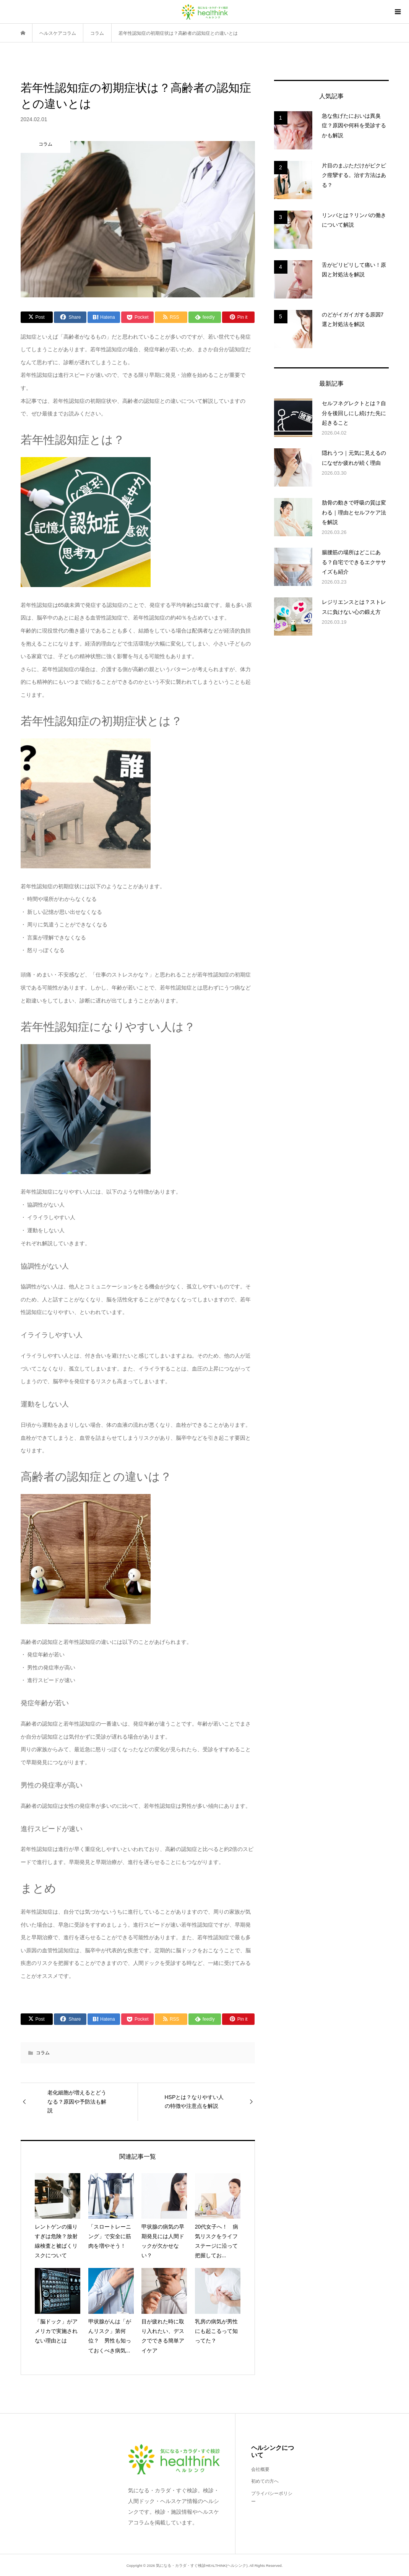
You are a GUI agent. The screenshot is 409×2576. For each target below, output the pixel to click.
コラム (43, 2052)
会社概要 (260, 2469)
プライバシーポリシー (271, 2498)
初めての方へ (265, 2481)
